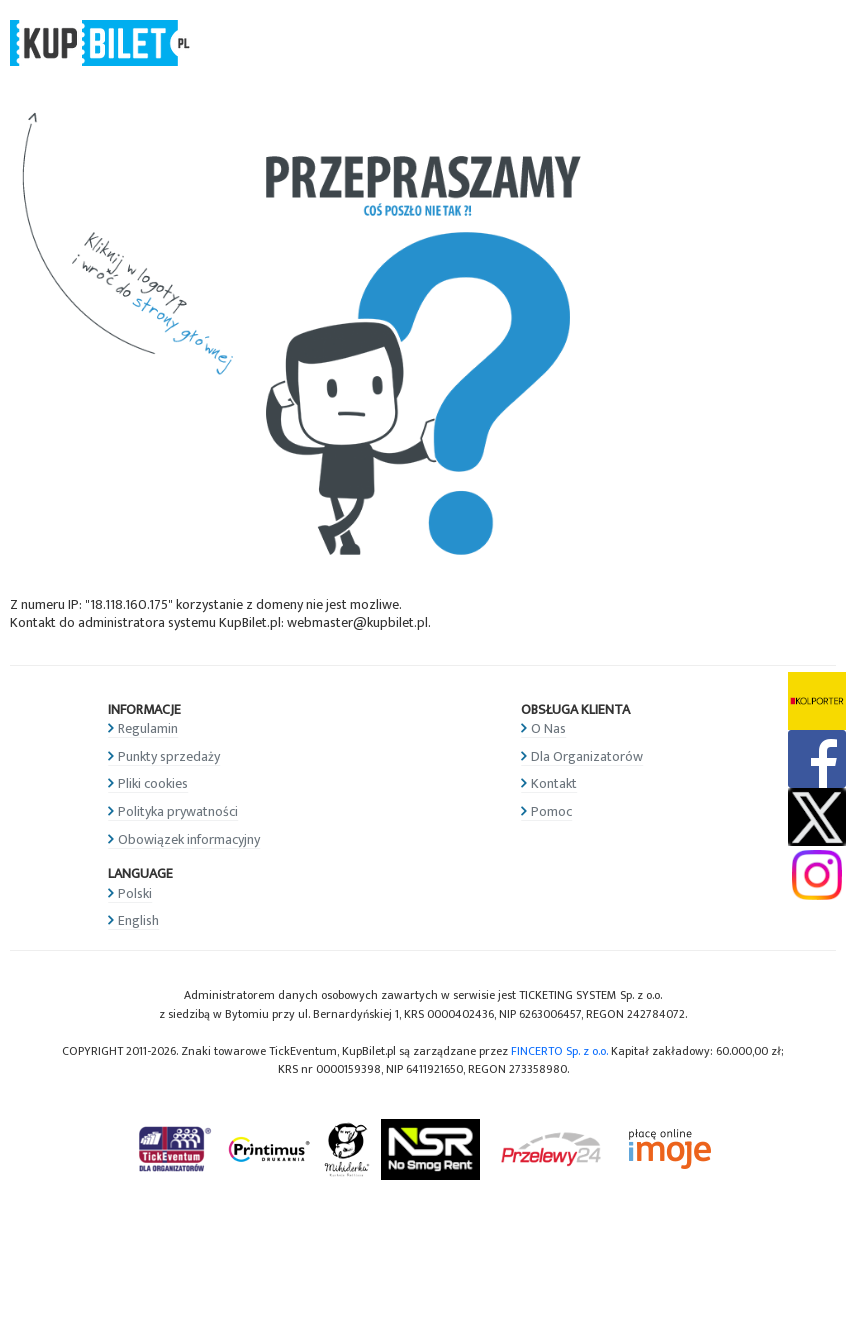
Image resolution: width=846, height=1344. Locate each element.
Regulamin (148, 728)
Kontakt (554, 783)
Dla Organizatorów (587, 756)
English (138, 920)
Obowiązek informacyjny (189, 839)
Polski (135, 893)
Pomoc (551, 811)
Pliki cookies (153, 783)
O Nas (548, 728)
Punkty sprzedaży (169, 756)
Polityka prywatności (178, 811)
